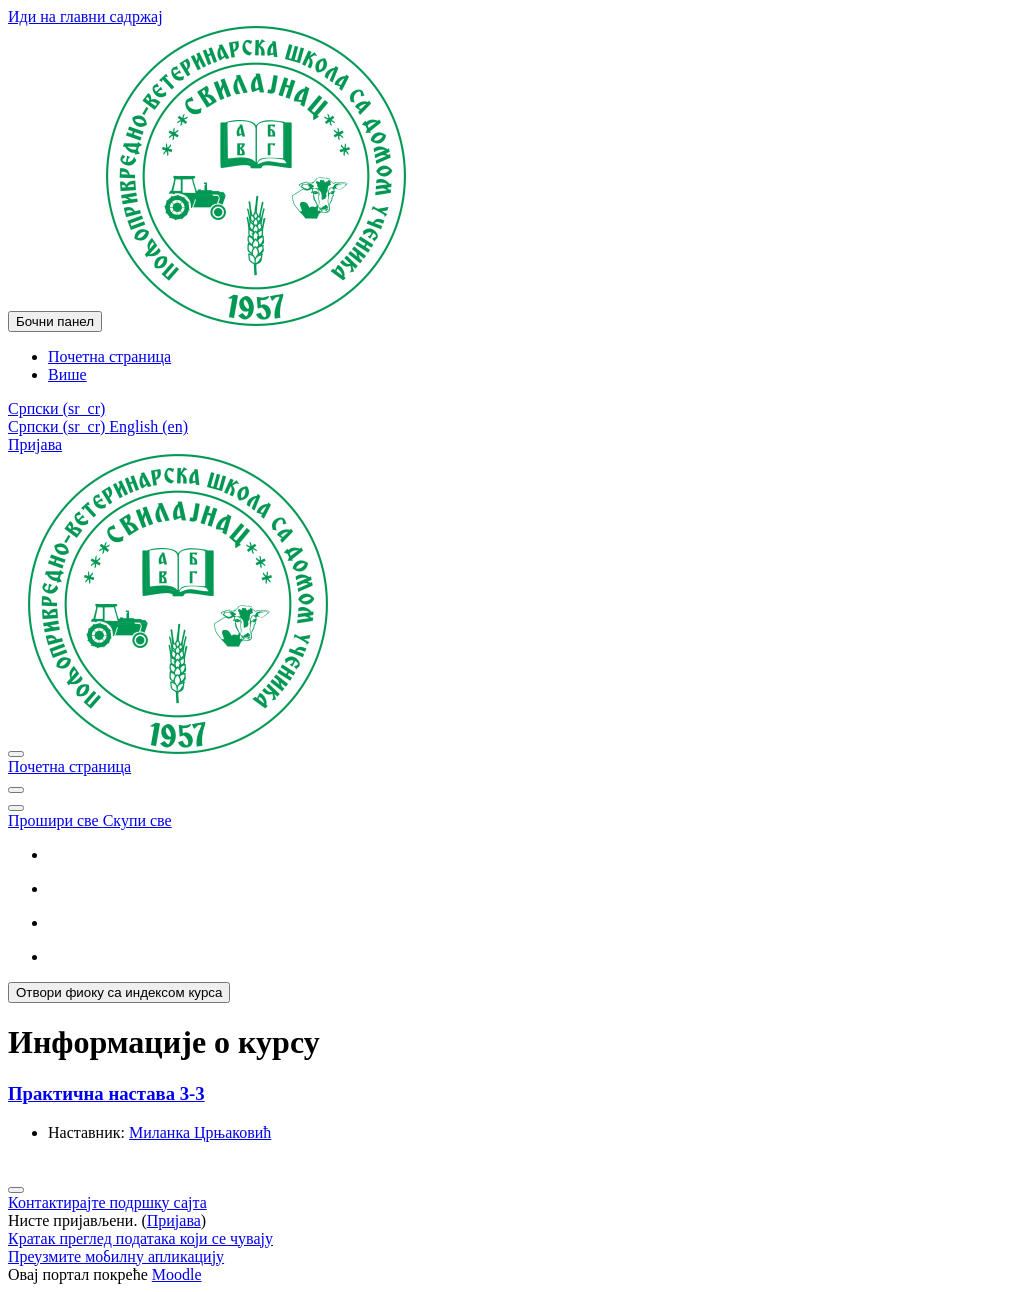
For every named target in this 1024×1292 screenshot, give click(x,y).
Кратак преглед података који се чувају (140, 1238)
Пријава (35, 444)
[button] (56, 408)
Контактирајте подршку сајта (107, 1202)
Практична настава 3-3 (106, 1093)
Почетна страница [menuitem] (109, 356)
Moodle (177, 1274)
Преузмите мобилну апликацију (116, 1256)
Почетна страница (69, 766)
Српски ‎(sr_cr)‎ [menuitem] (58, 426)
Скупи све (137, 820)
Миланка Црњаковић (200, 1132)
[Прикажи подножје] (16, 1190)
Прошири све (55, 820)
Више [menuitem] (67, 374)
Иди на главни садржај (85, 16)
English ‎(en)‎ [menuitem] (148, 426)
